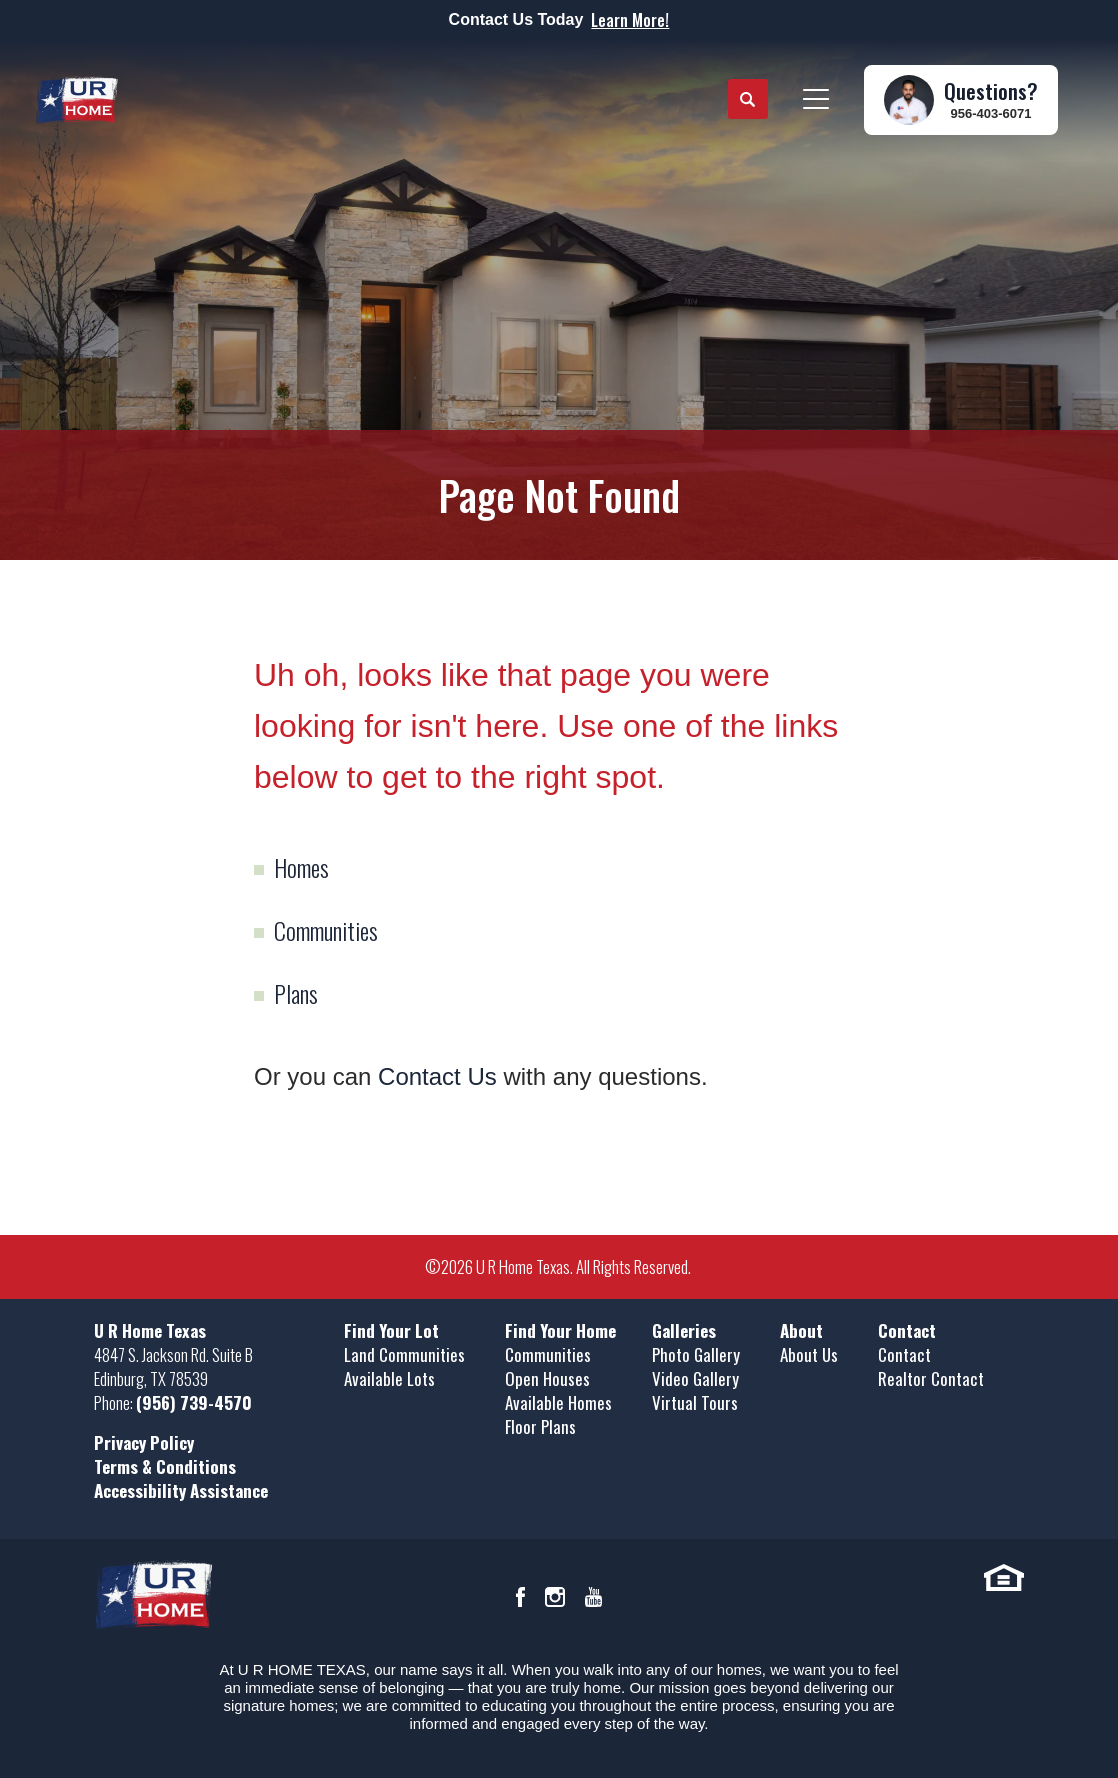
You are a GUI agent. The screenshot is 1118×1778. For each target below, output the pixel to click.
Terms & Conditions (165, 1466)
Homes (301, 867)
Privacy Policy (144, 1442)
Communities (326, 930)
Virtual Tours (695, 1402)
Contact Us (437, 1076)
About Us (809, 1354)
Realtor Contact (931, 1378)
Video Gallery (695, 1378)
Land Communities (404, 1354)
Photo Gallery (696, 1354)
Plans (296, 993)
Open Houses (547, 1378)
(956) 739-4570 (194, 1402)
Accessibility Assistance (181, 1490)
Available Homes (558, 1402)
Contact (904, 1354)
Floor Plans (540, 1426)
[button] (748, 100)
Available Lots (389, 1378)
